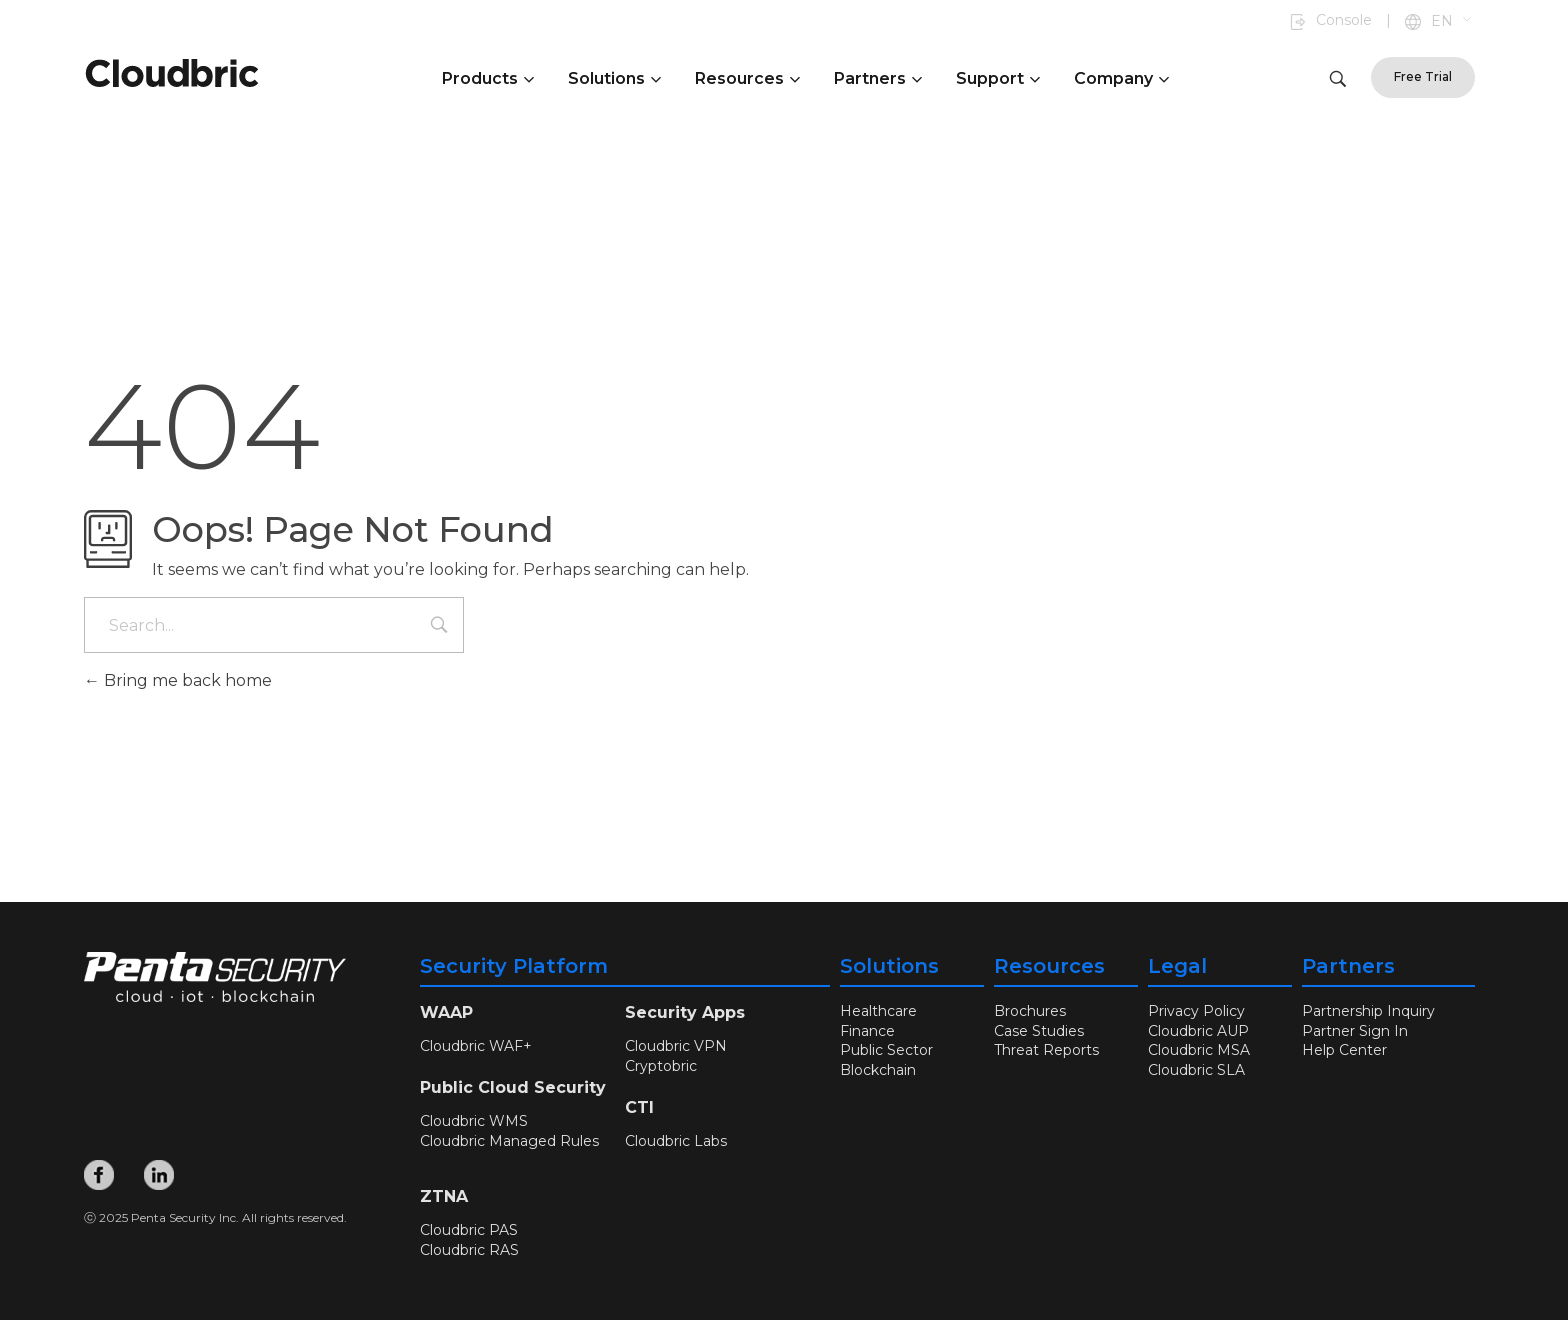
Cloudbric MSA (1199, 1050)
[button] (1452, 22)
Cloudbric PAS (469, 1230)
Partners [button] (878, 78)
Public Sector (886, 1050)
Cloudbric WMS (474, 1121)
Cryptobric (661, 1066)
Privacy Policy (1196, 1011)
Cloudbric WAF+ (476, 1046)
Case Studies (1039, 1031)
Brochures (1030, 1011)
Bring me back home (178, 680)
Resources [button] (747, 78)
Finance (867, 1031)
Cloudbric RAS (469, 1250)
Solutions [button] (614, 78)
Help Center (1344, 1050)
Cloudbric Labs (676, 1141)
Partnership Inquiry (1368, 1011)
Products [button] (488, 78)
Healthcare (878, 1011)
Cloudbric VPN (676, 1046)
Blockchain (878, 1070)
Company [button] (1121, 78)
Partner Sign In (1355, 1031)
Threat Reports (1046, 1050)
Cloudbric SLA (1196, 1070)
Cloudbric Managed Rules (509, 1141)
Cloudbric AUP (1198, 1031)
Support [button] (998, 78)
